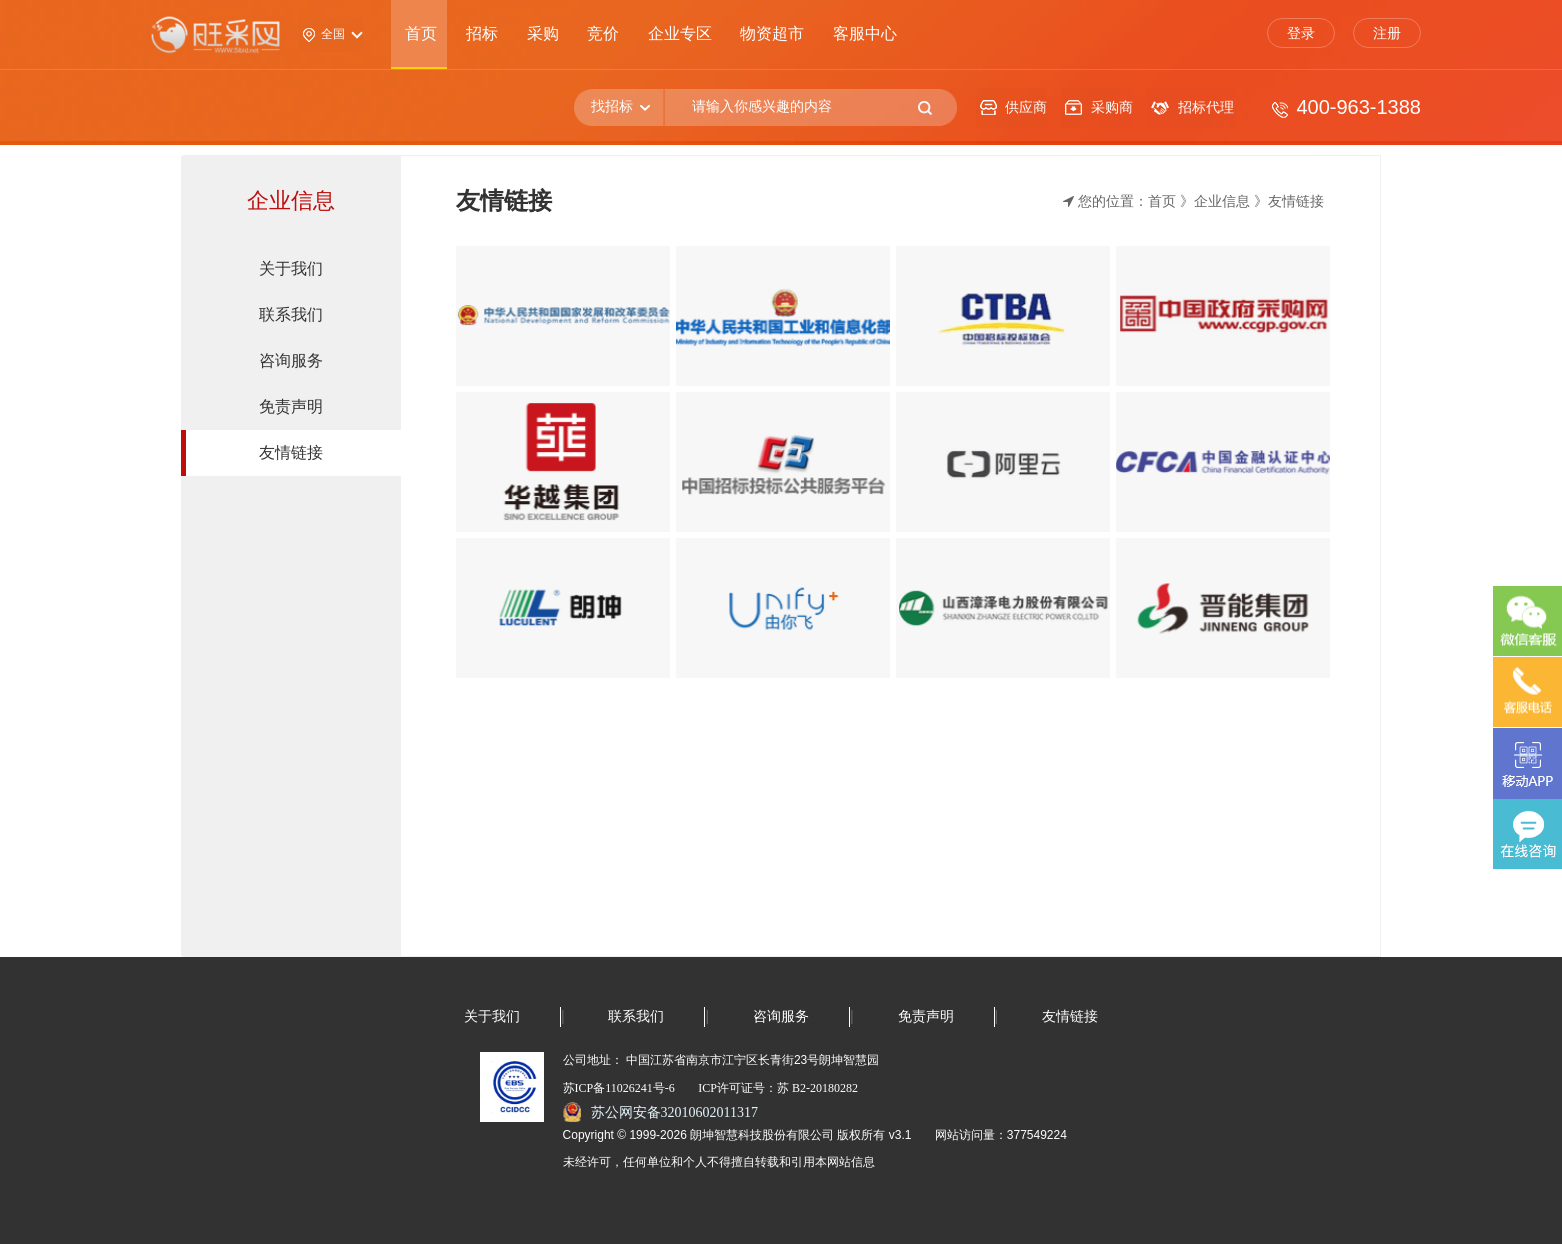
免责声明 (926, 1016)
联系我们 (636, 1016)
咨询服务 (781, 1016)
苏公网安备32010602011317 (674, 1112)
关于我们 (492, 1016)
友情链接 (1070, 1016)
